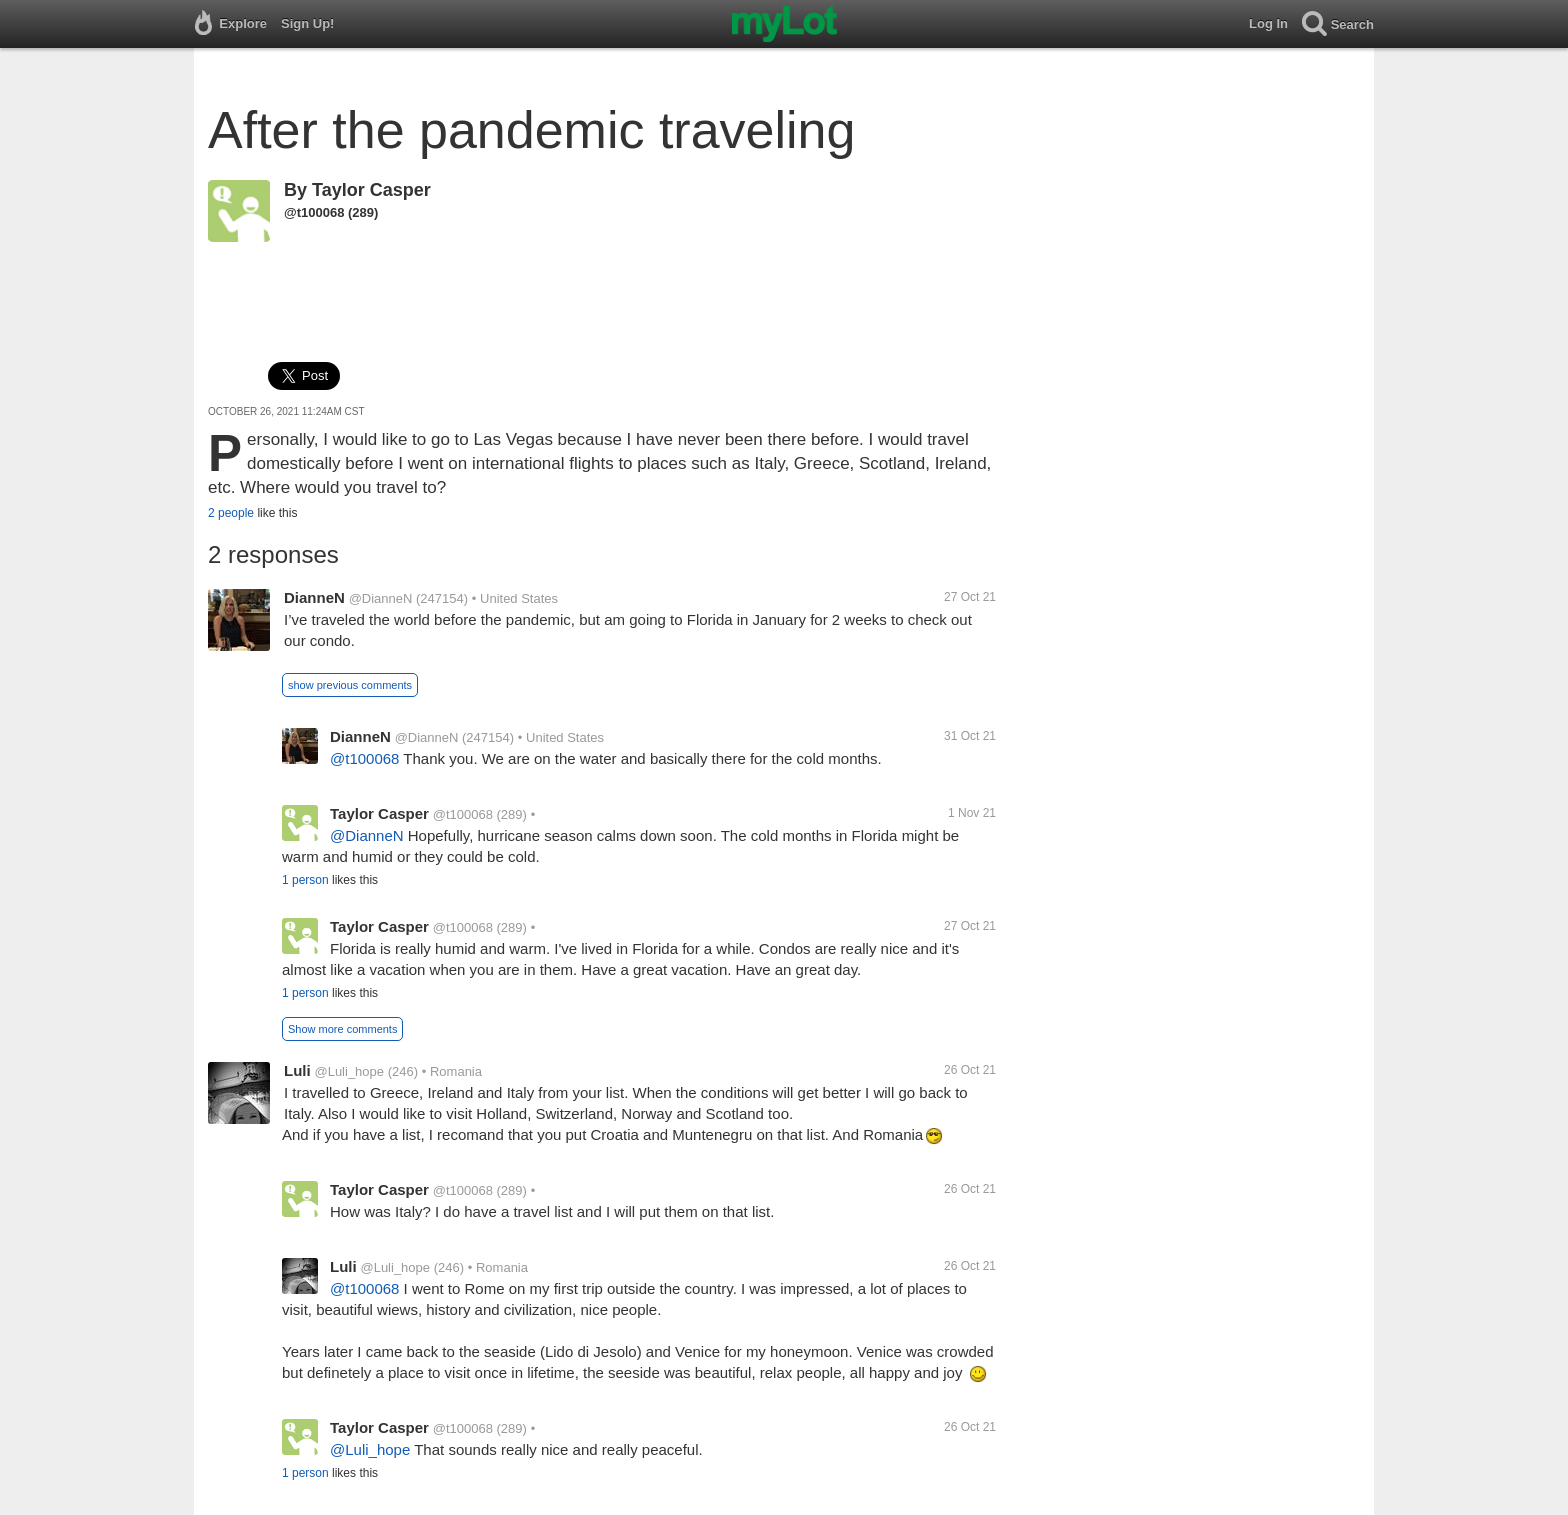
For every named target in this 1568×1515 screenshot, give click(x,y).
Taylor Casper (371, 190)
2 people (231, 513)
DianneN (314, 597)
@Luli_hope (349, 1071)
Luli (297, 1070)
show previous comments (350, 685)
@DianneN (381, 598)
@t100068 (314, 212)
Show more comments (342, 1029)
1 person (305, 880)
